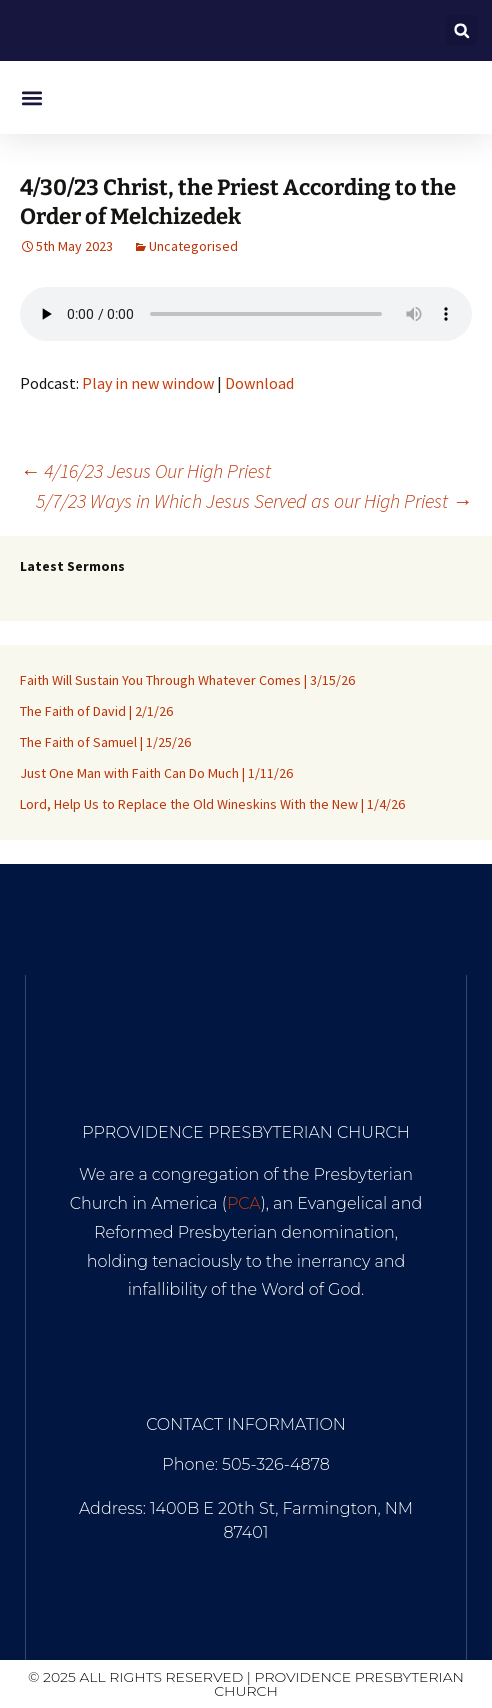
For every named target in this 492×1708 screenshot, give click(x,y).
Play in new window (148, 383)
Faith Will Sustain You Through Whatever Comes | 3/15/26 (187, 680)
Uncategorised (193, 246)
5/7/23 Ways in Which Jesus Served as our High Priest (254, 500)
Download (259, 383)
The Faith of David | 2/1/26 (96, 711)
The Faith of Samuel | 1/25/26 (105, 742)
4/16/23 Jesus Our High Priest (145, 470)
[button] (461, 30)
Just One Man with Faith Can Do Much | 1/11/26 (156, 773)
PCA (244, 1203)
